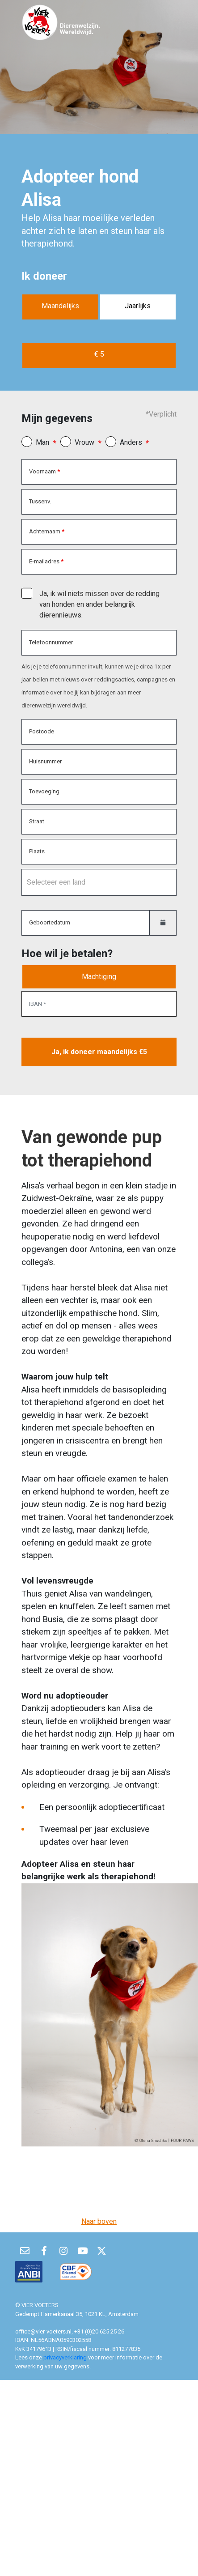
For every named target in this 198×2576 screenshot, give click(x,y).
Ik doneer (44, 276)
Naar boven (99, 2221)
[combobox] (99, 882)
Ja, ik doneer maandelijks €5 (99, 1051)
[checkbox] (26, 593)
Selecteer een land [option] (56, 882)
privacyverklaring (65, 2357)
